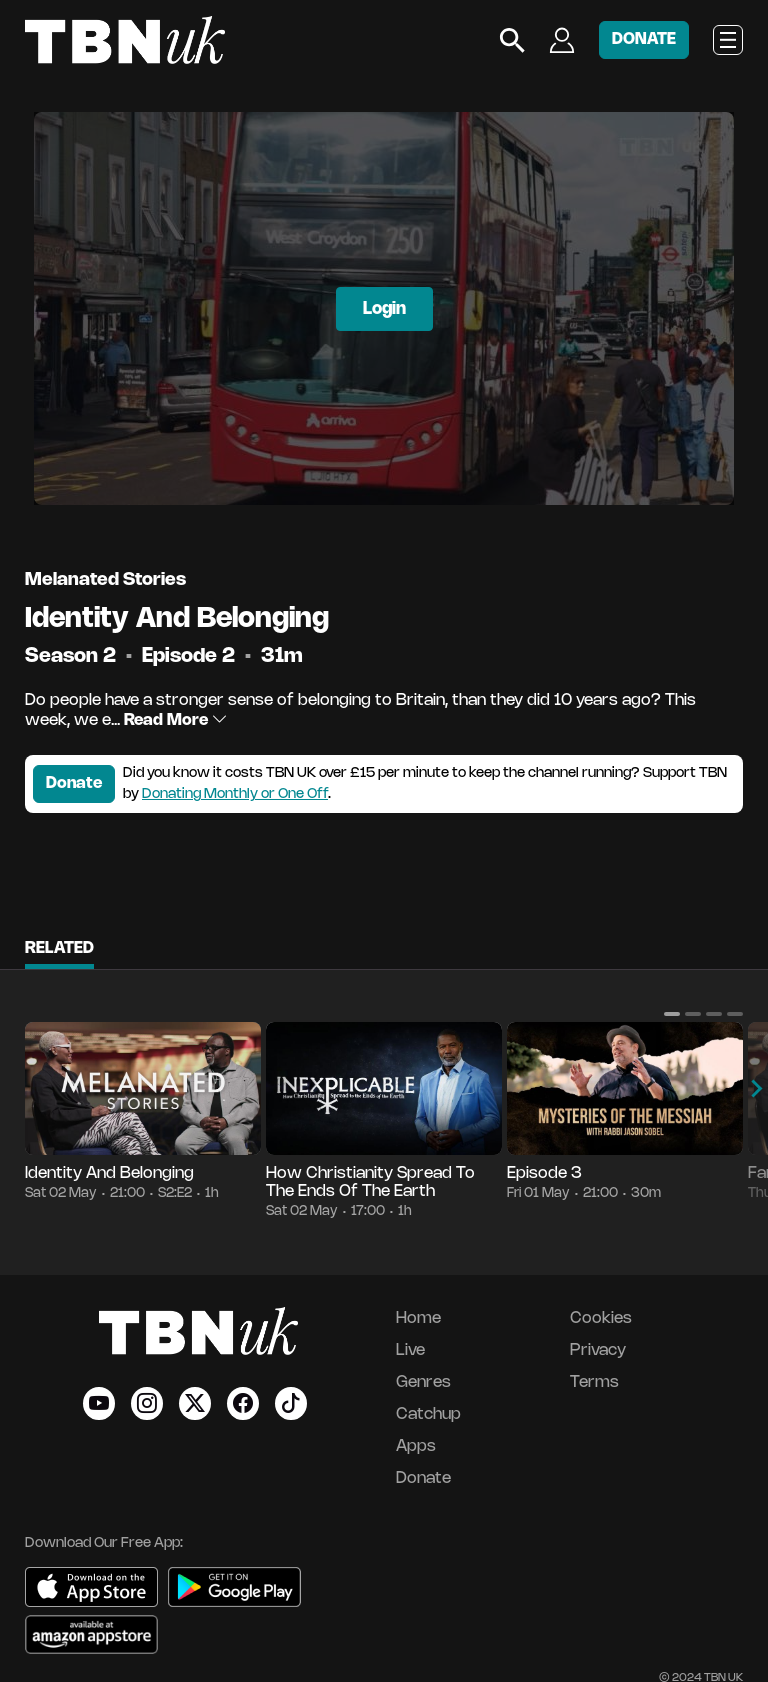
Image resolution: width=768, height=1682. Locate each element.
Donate (74, 783)
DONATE (644, 39)
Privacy (598, 1350)
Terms (594, 1382)
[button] (672, 1014)
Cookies (601, 1318)
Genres (423, 1382)
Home (418, 1318)
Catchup (428, 1414)
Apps (416, 1446)
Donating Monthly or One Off (235, 794)
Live (410, 1350)
